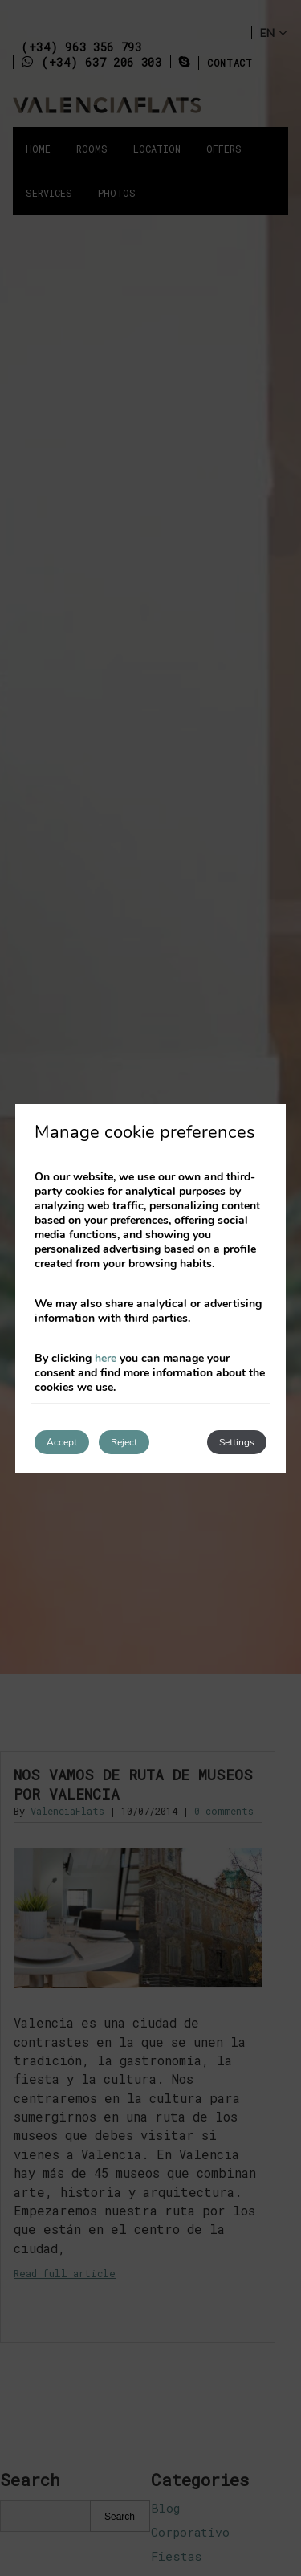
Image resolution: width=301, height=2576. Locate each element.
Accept (62, 1442)
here (105, 1358)
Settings (236, 1442)
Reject (124, 1442)
